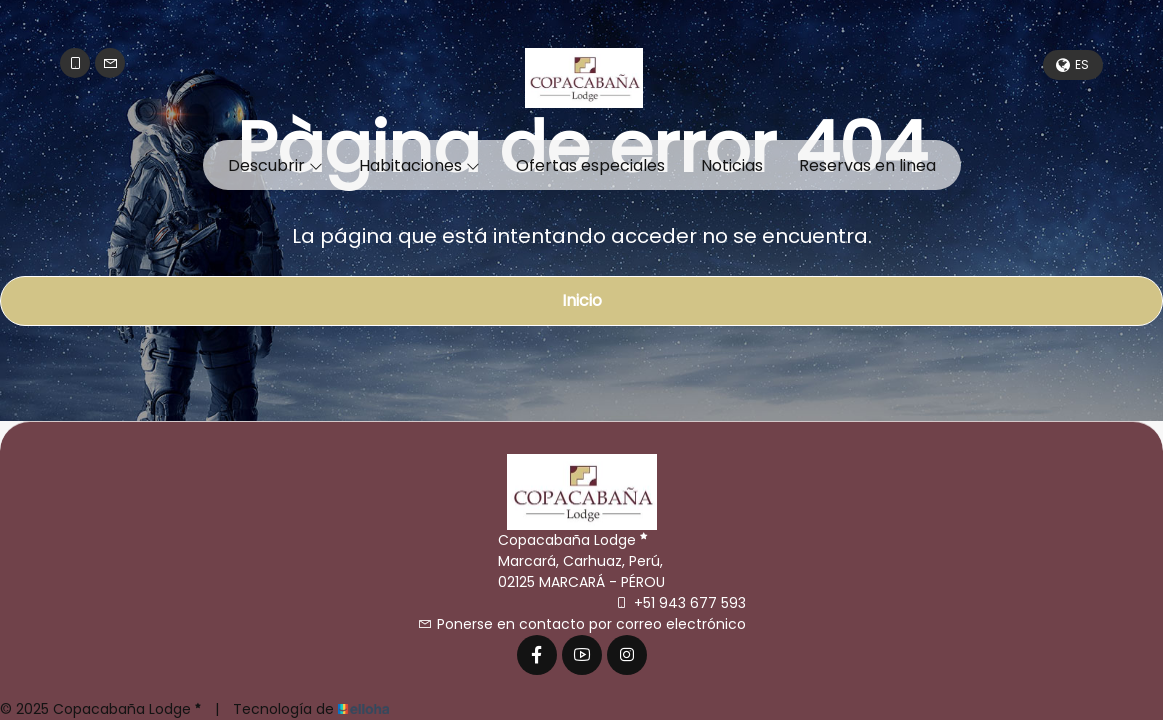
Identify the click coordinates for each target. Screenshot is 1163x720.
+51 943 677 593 (680, 603)
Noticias (732, 165)
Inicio (582, 300)
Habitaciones (419, 165)
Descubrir (275, 165)
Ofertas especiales (590, 165)
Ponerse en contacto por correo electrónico (582, 624)
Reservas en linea (867, 165)
